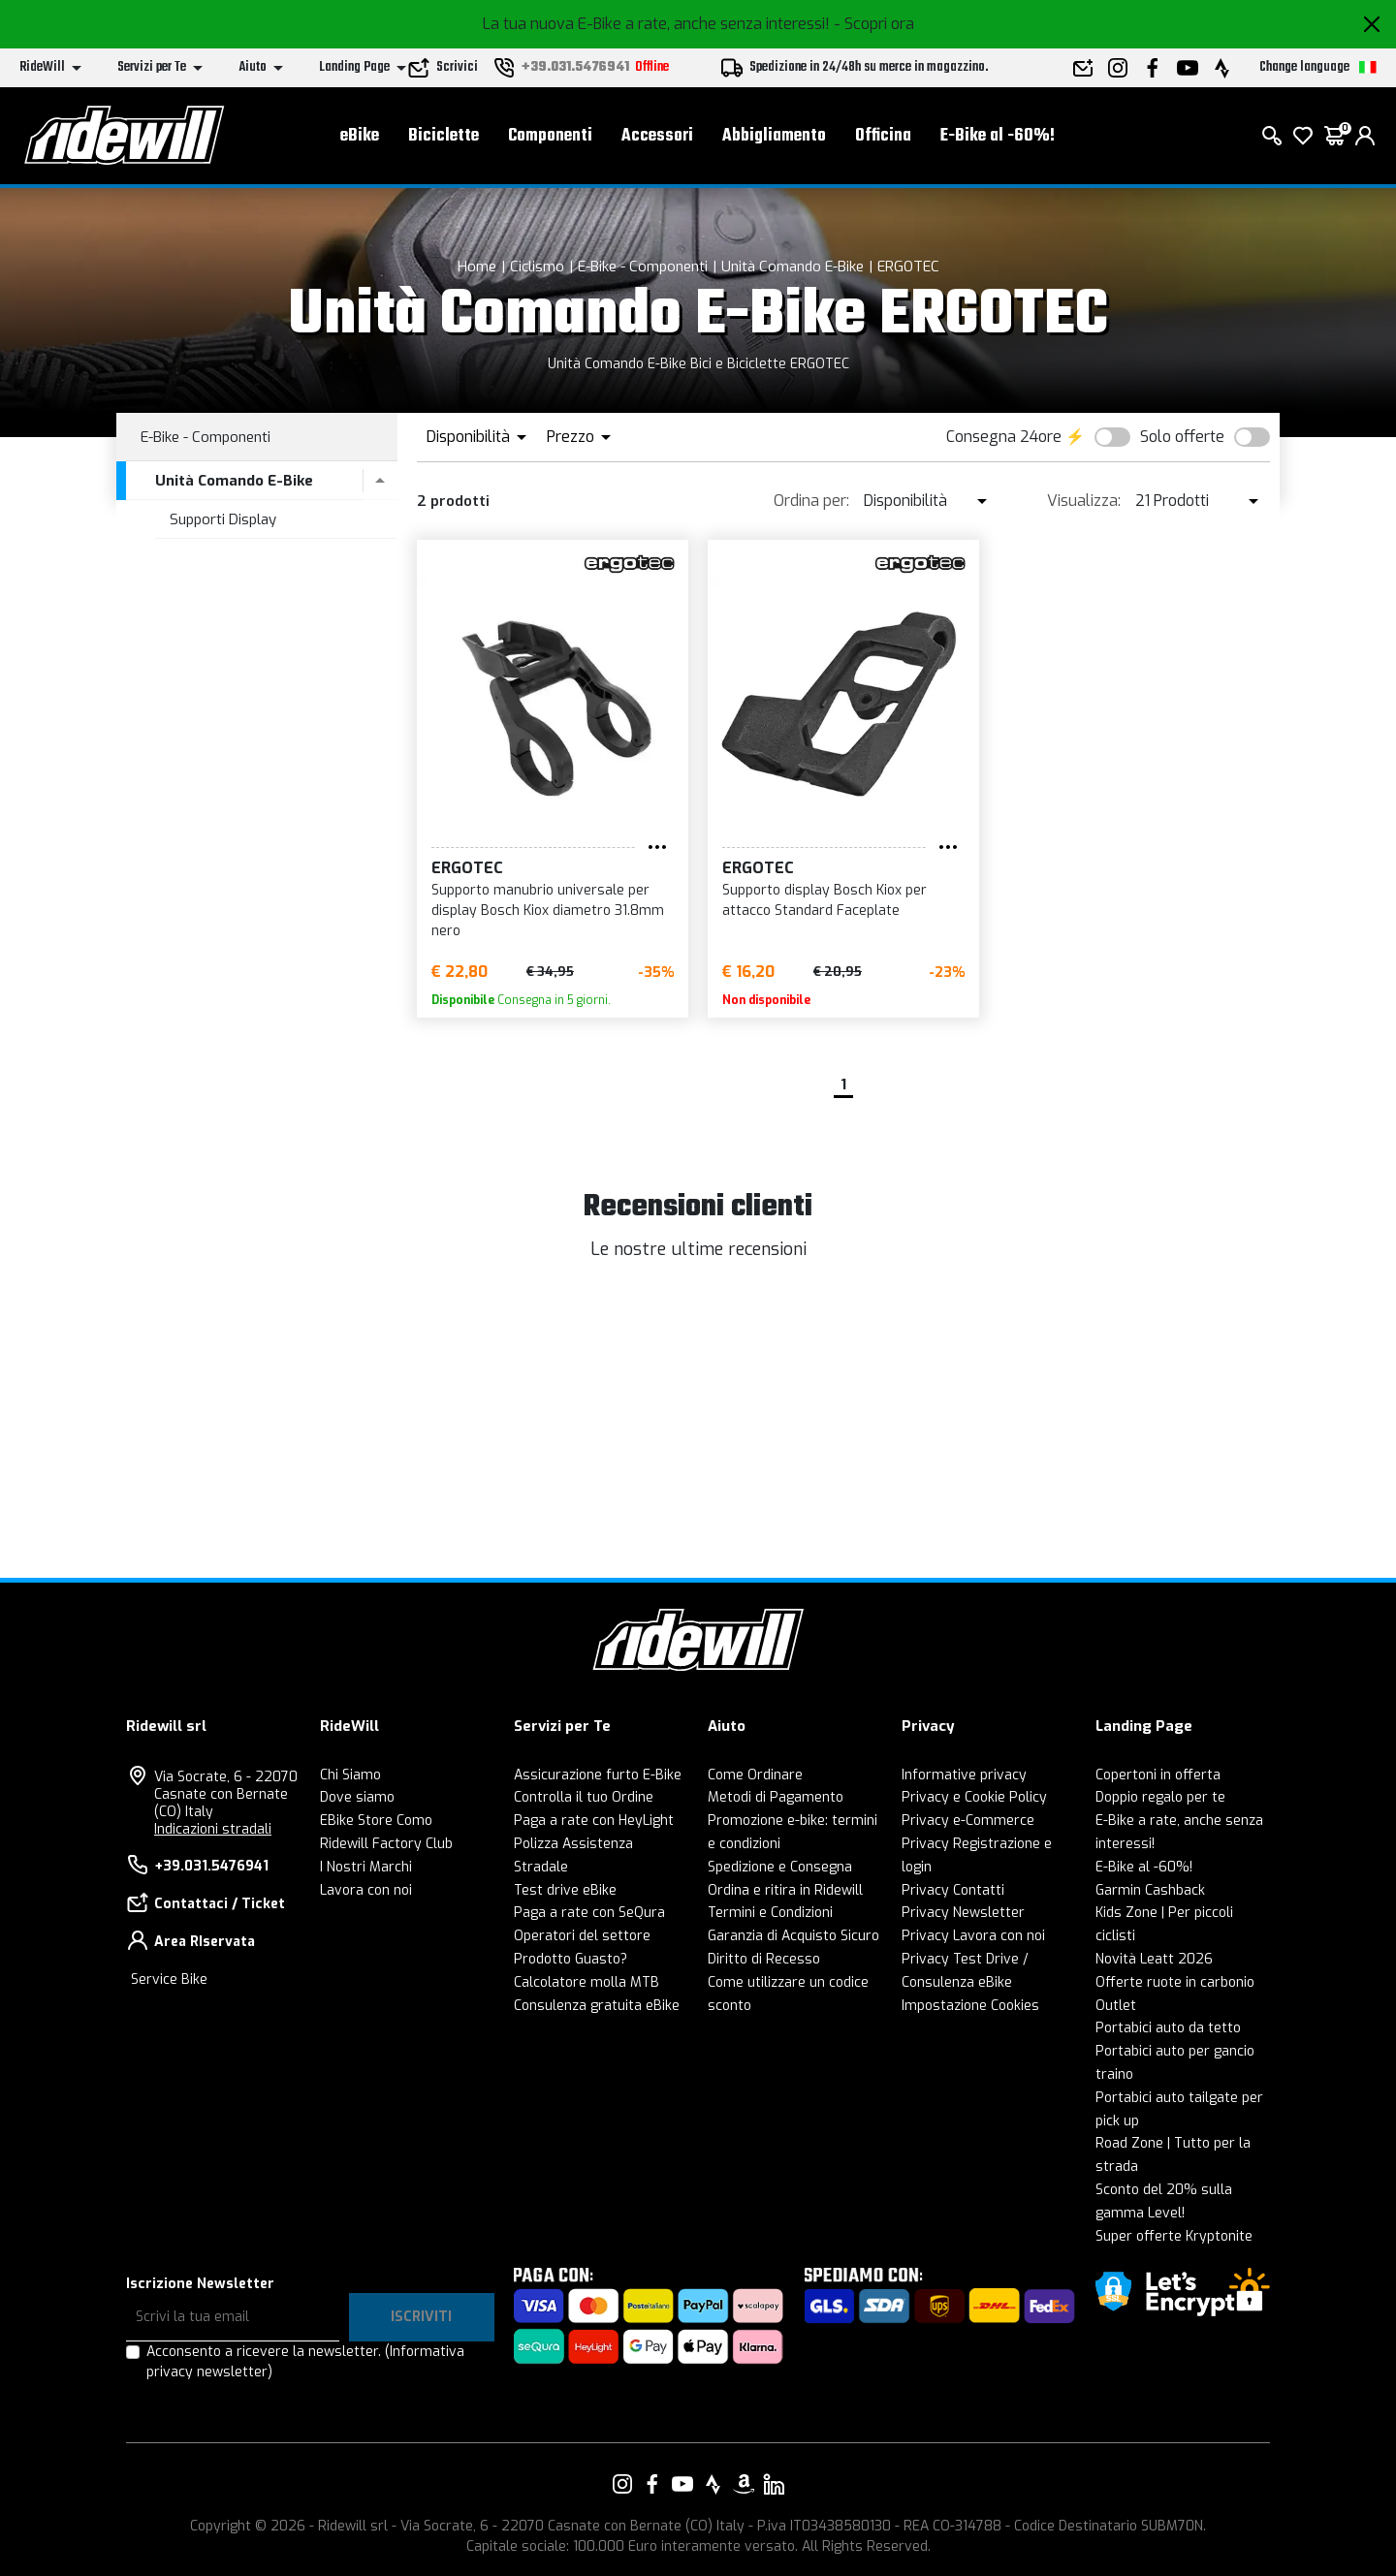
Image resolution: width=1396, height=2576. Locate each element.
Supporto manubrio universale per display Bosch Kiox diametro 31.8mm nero (547, 910)
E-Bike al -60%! (997, 136)
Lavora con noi (366, 1890)
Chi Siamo (350, 1775)
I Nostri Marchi (366, 1867)
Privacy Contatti (953, 1890)
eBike (359, 136)
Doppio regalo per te (1160, 1797)
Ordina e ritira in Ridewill (785, 1890)
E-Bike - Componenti (643, 266)
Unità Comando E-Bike (792, 266)
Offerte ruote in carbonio (1174, 1982)
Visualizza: (1084, 500)
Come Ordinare (755, 1775)
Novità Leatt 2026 (1154, 1959)
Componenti (550, 136)
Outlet (1115, 2005)
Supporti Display (223, 519)
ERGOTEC (908, 266)
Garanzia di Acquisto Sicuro (793, 1936)
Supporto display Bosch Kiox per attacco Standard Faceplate (824, 900)
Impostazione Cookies (970, 2005)
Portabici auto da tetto (1168, 2028)
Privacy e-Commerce (968, 1820)
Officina (883, 136)
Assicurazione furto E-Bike (598, 1775)
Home (477, 266)
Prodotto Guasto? (570, 1959)
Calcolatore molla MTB (586, 1982)
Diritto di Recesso (764, 1959)
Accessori (657, 136)
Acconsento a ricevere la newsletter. (305, 2361)
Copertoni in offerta (1158, 1775)
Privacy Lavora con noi (973, 1936)
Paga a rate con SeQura (589, 1912)
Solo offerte (1182, 436)
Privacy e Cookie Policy (974, 1797)
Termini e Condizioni (770, 1912)
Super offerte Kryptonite (1174, 2236)
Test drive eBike (565, 1890)
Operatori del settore (582, 1936)
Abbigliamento (774, 136)
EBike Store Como (376, 1820)
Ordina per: (811, 500)
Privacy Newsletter (963, 1912)
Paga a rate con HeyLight (594, 1820)
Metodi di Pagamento (775, 1797)
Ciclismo (537, 266)
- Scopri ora (874, 24)
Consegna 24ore (1004, 436)
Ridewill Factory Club (386, 1844)
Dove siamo (357, 1797)
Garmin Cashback (1150, 1890)
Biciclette (443, 136)
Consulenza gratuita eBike (597, 2005)
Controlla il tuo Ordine (583, 1797)
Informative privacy (964, 1775)
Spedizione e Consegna (780, 1867)
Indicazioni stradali (212, 1829)
